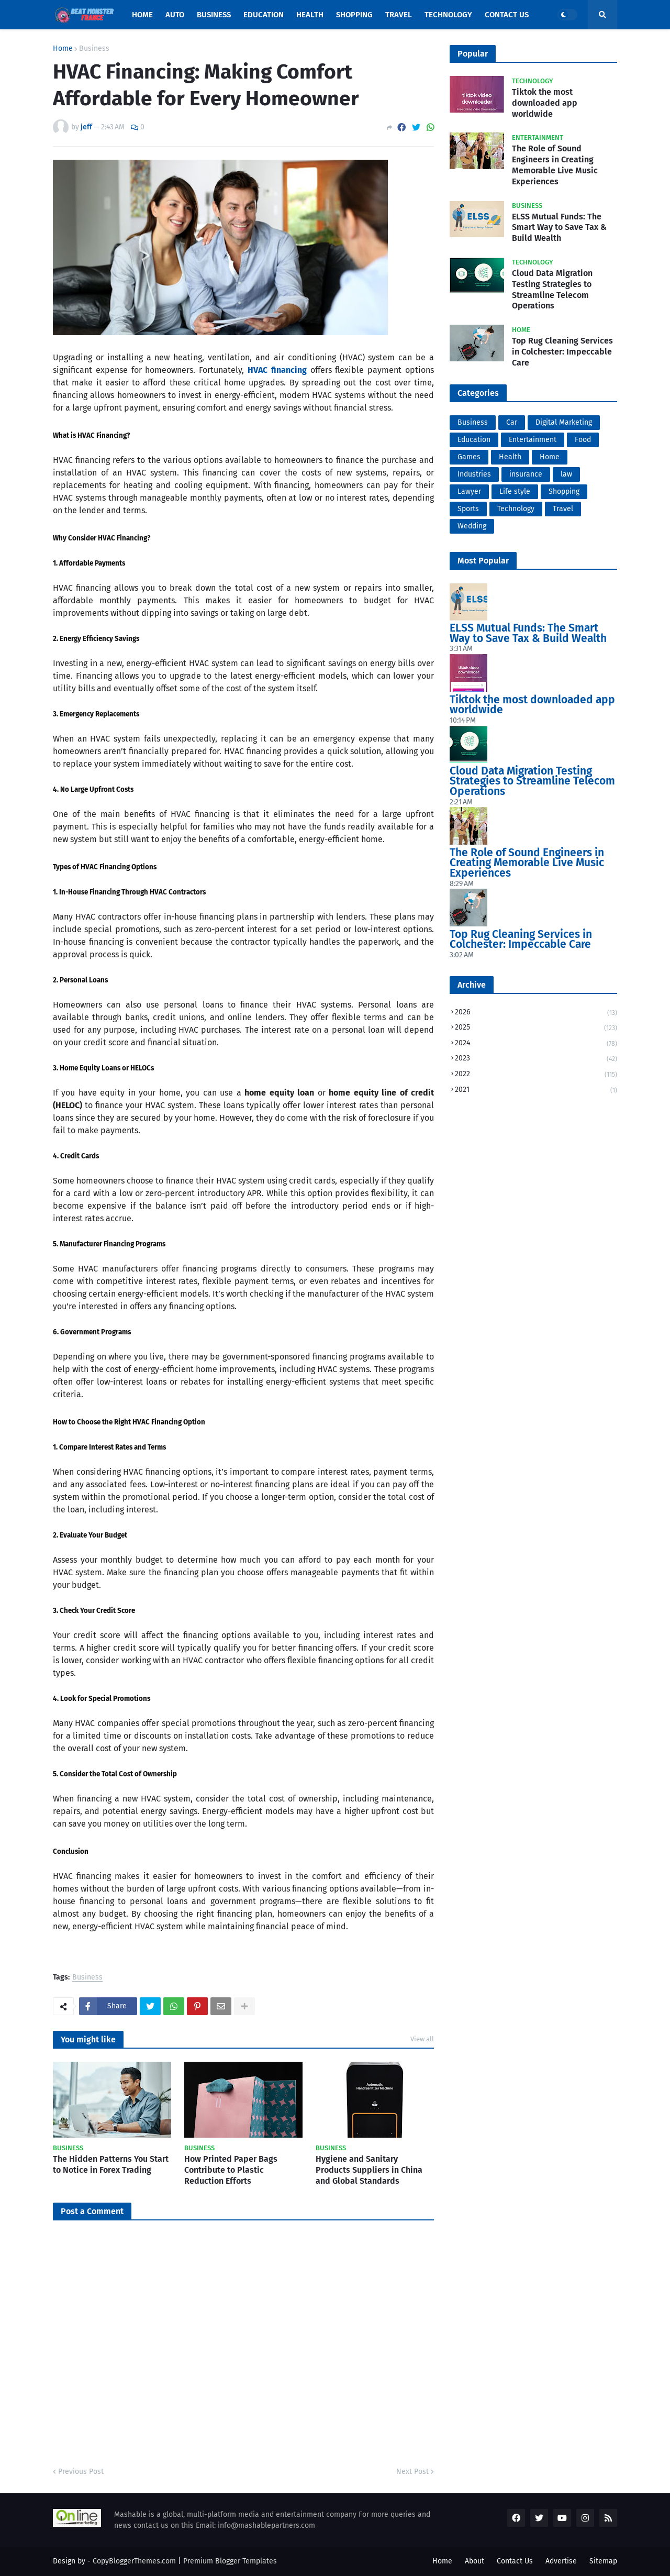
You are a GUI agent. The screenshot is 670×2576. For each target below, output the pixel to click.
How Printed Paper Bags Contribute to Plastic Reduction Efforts (230, 2170)
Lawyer (469, 491)
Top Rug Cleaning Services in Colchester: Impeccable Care (562, 352)
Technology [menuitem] (448, 14)
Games (469, 456)
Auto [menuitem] (174, 14)
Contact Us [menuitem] (507, 14)
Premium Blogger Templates (230, 2561)
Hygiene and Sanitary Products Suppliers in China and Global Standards (369, 2170)
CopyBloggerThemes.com (134, 2561)
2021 (536, 1090)
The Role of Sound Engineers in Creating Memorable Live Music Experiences (555, 164)
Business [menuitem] (214, 14)
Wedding (471, 526)
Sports (468, 508)
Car (511, 422)
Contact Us (515, 2561)
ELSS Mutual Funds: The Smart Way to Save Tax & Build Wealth (559, 228)
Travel (563, 508)
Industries (474, 474)
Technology (515, 508)
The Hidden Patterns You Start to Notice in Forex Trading (111, 2164)
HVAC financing (277, 370)
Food (583, 439)
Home (63, 48)
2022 (536, 1074)
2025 (536, 1028)
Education (473, 439)
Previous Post (81, 2471)
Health (510, 456)
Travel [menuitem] (398, 14)
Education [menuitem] (263, 14)
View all (422, 2039)
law (566, 474)
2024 (536, 1043)
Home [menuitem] (142, 14)
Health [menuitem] (309, 14)
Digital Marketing (563, 422)
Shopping (564, 491)
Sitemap (603, 2561)
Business (94, 48)
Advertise (561, 2561)
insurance (525, 474)
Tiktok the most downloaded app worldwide (544, 103)
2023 (536, 1059)
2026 (536, 1013)
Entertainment (532, 439)
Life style (514, 491)
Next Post (412, 2471)
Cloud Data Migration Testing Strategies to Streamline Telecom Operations (552, 289)
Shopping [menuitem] (354, 14)
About (474, 2561)
